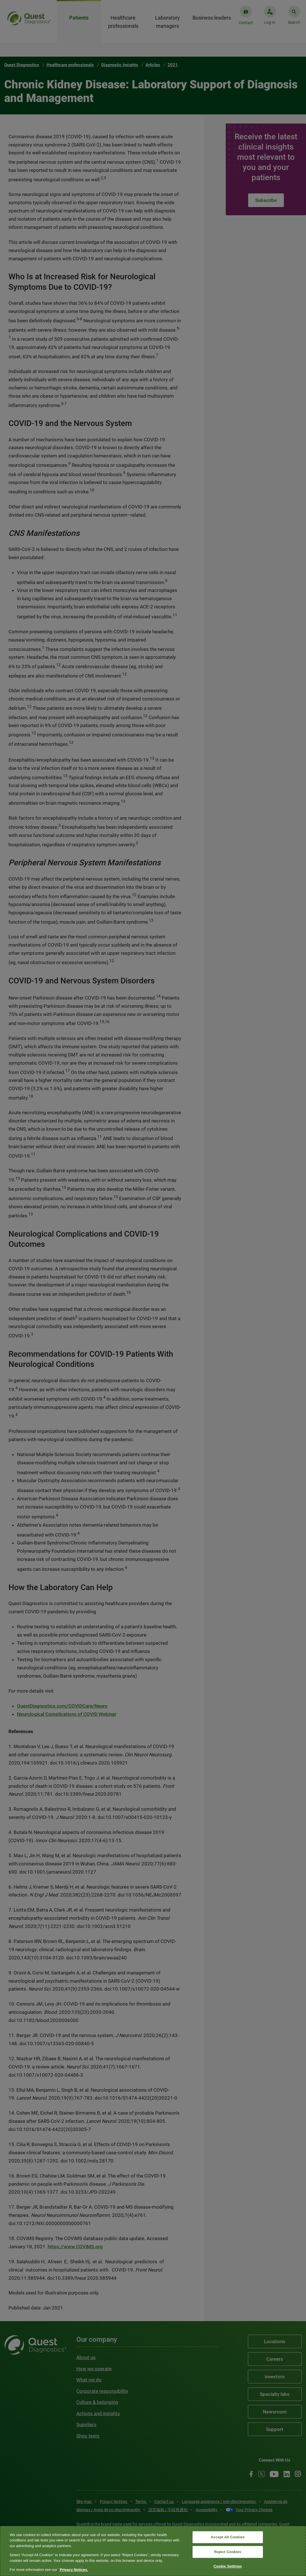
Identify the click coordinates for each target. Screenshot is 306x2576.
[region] (153, 2551)
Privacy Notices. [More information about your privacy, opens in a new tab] (74, 2570)
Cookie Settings (228, 2566)
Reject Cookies (227, 2552)
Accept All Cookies (228, 2537)
